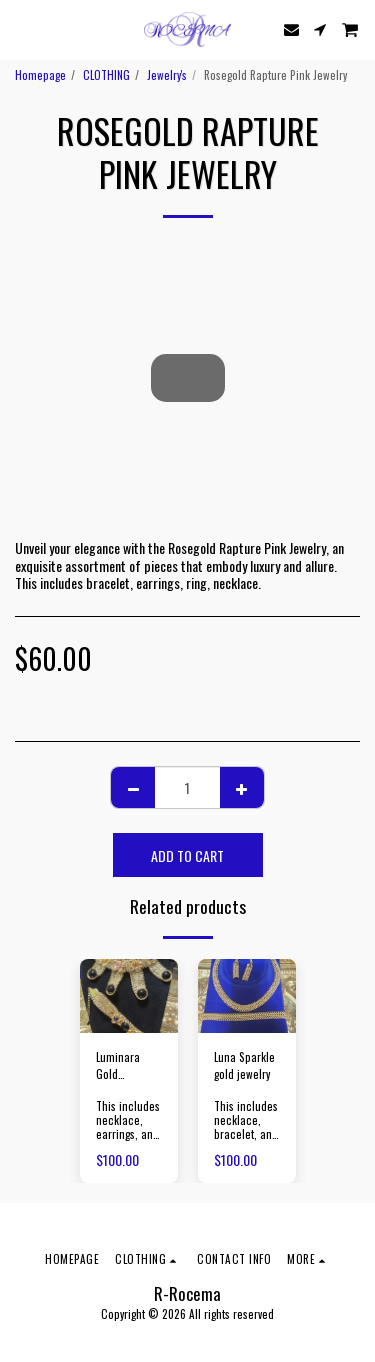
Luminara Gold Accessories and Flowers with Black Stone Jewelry (128, 1066)
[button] (22, 29)
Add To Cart (187, 855)
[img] (129, 996)
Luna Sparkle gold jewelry (244, 1065)
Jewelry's (167, 75)
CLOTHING (106, 75)
